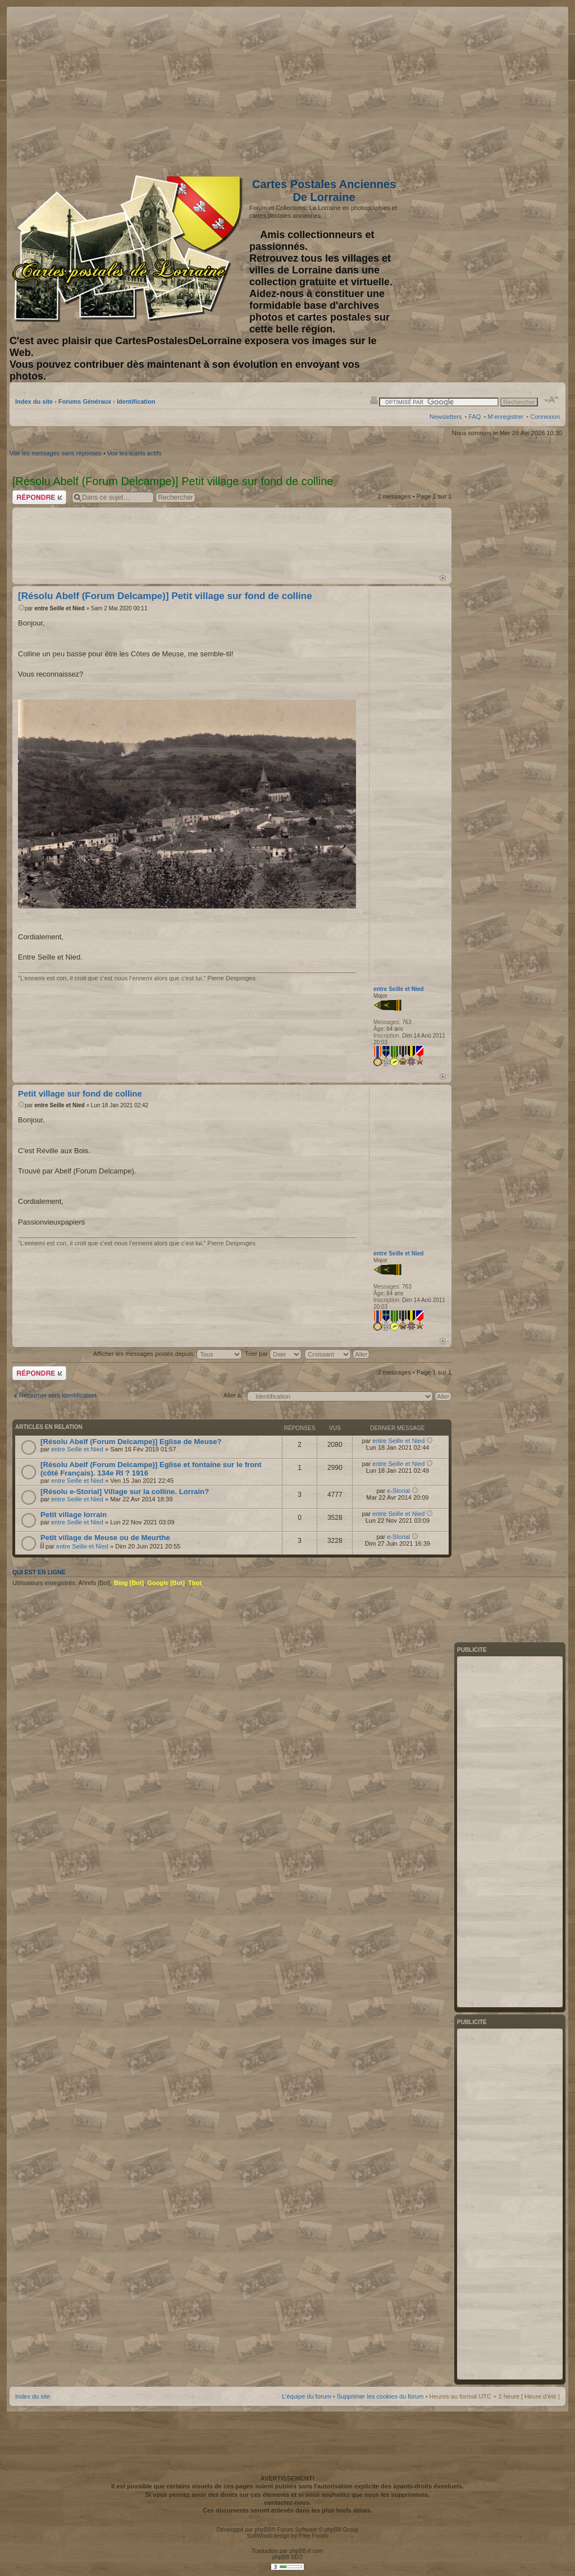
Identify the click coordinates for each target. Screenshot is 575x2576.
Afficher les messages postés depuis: (167, 1353)
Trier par (273, 1353)
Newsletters (446, 416)
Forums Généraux (84, 401)
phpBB (262, 2530)
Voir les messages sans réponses (56, 453)
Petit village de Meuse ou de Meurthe (105, 1537)
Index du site (34, 401)
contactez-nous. (287, 2502)
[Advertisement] (471, 88)
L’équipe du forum (306, 2396)
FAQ (474, 416)
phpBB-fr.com (306, 2551)
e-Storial (398, 1490)
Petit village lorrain (73, 1514)
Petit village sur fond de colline (80, 1093)
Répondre (39, 497)
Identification (136, 401)
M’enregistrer (505, 416)
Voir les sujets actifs (134, 453)
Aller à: (233, 1395)
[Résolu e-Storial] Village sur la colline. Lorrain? (124, 1491)
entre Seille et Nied (59, 608)
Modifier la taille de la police (552, 400)
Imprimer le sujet (374, 400)
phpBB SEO (287, 2557)
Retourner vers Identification (58, 1395)
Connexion (545, 416)
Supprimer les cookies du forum (380, 2396)
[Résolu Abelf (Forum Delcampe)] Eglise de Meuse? (131, 1441)
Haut (443, 578)
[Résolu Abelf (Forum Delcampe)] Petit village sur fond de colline (165, 596)
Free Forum (313, 2536)
